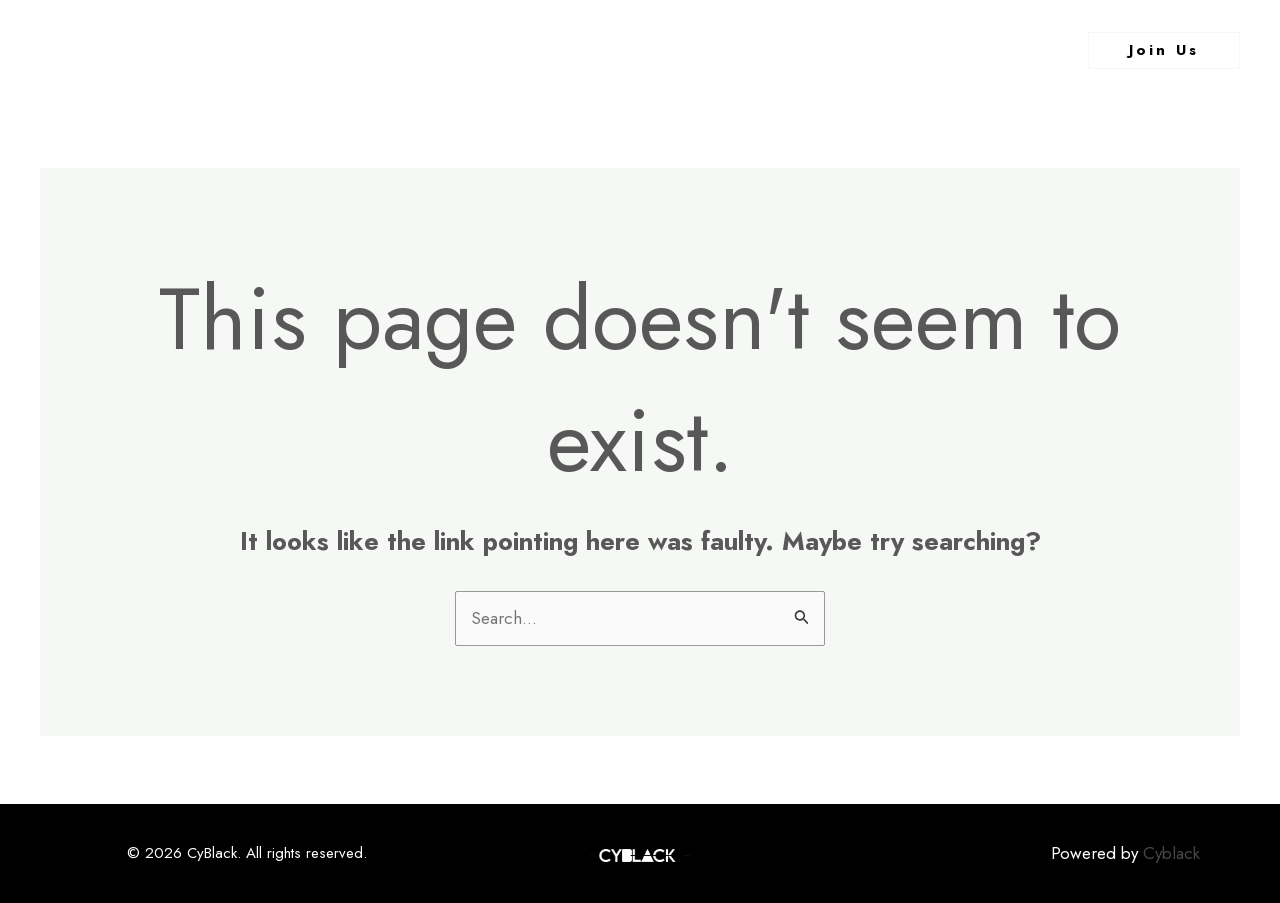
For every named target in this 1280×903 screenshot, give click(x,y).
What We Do (666, 50)
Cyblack (1171, 853)
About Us (549, 50)
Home (460, 50)
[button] (1164, 50)
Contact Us (794, 50)
